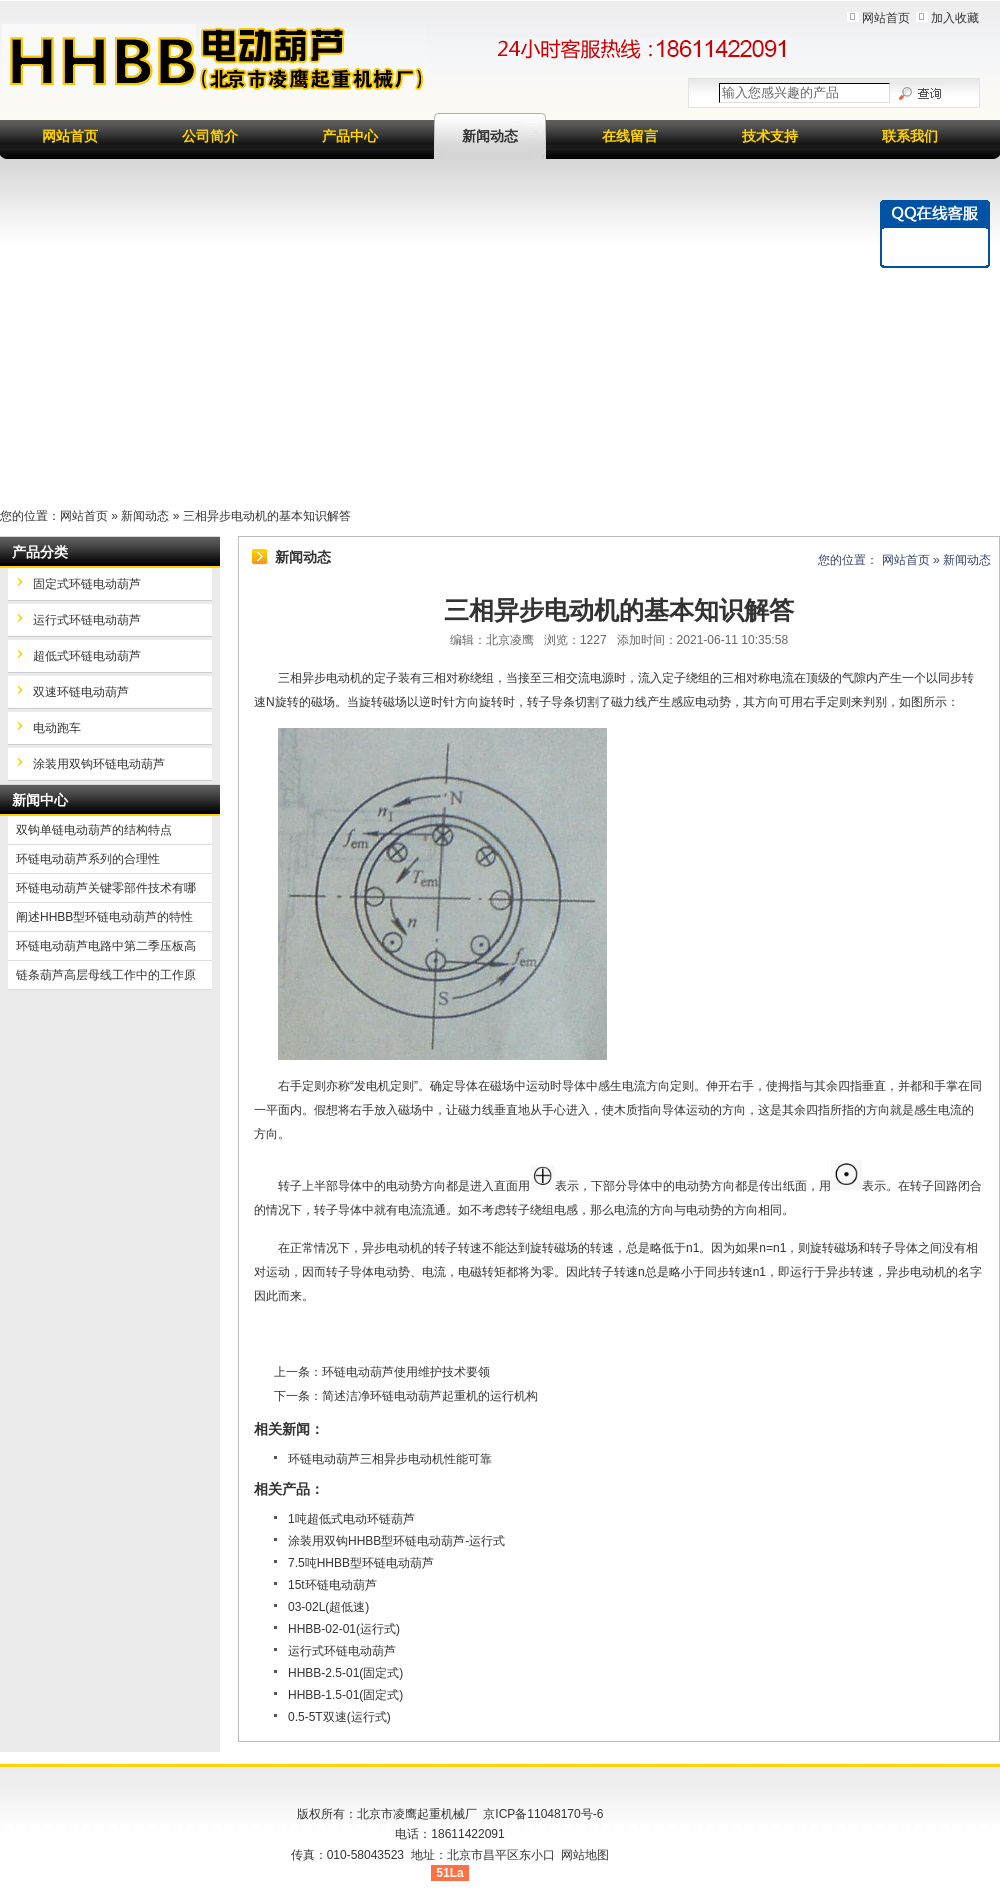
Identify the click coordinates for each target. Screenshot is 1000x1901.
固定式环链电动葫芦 (87, 584)
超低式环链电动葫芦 (87, 656)
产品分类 (40, 552)
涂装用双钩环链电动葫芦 (99, 764)
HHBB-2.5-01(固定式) (345, 1673)
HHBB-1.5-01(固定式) (345, 1695)
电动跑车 (57, 728)
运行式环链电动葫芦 (342, 1651)
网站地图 (585, 1855)
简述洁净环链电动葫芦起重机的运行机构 (430, 1396)
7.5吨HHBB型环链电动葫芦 (361, 1563)
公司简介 (210, 136)
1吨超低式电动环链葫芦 (351, 1519)
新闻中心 (40, 800)
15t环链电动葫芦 (332, 1585)
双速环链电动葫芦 (81, 692)
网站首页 (886, 18)
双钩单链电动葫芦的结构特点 (94, 830)
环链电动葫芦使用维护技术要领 (406, 1372)
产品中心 (350, 136)
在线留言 (630, 136)
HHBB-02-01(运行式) (344, 1629)
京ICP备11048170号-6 (543, 1814)
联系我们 (910, 136)
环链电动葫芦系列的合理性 (88, 859)
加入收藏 (955, 18)
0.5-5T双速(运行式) (339, 1717)
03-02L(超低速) (328, 1607)
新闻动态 (490, 136)
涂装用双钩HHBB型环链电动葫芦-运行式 (396, 1541)
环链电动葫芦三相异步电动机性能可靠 (390, 1459)
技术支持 (770, 136)
